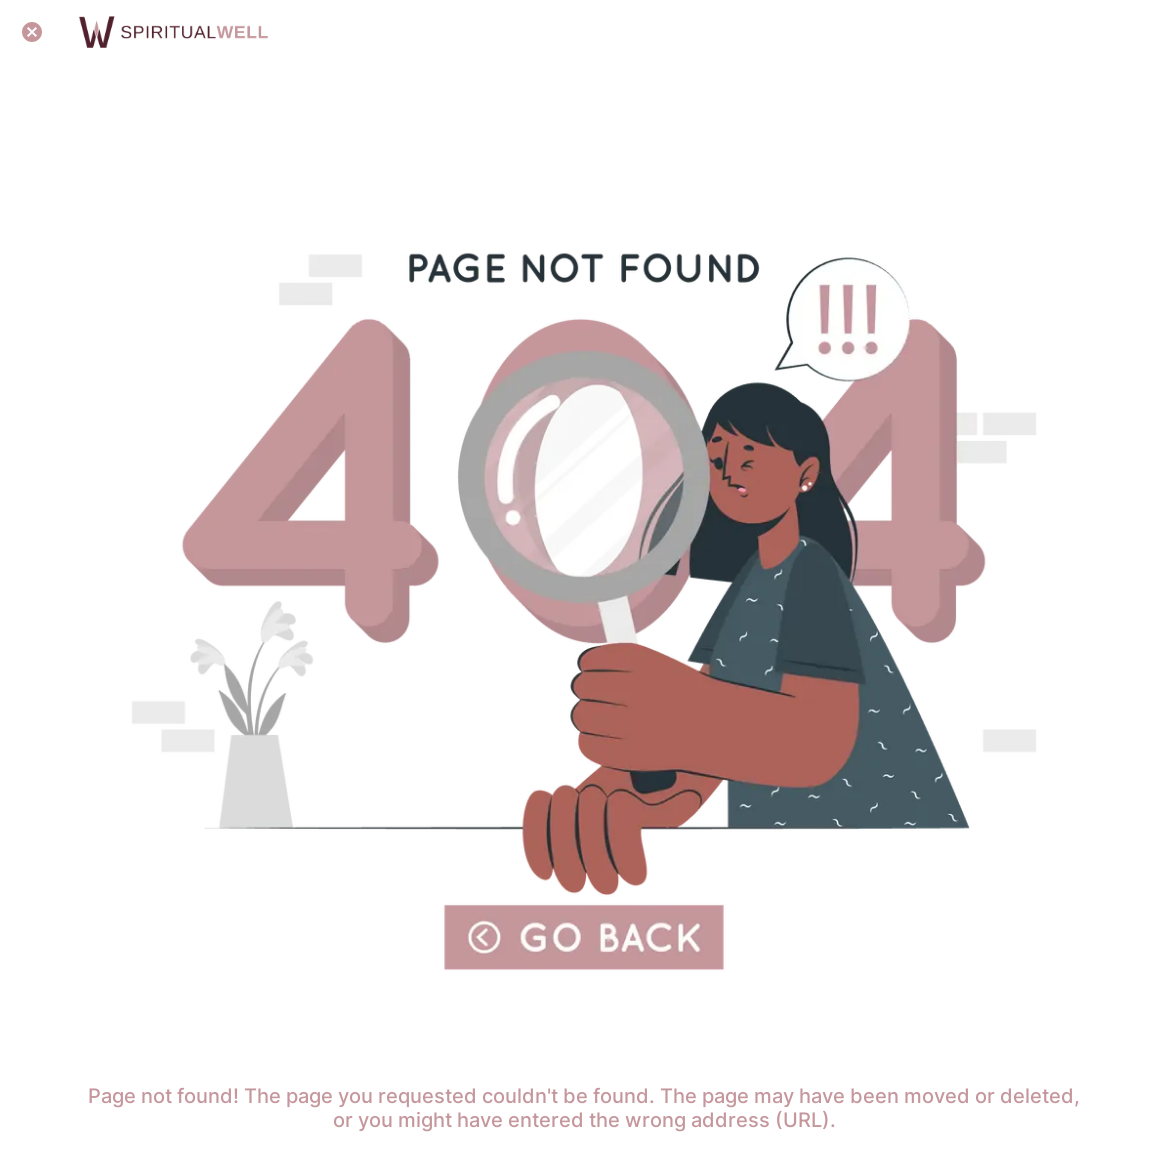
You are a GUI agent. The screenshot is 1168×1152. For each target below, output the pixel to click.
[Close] (32, 32)
